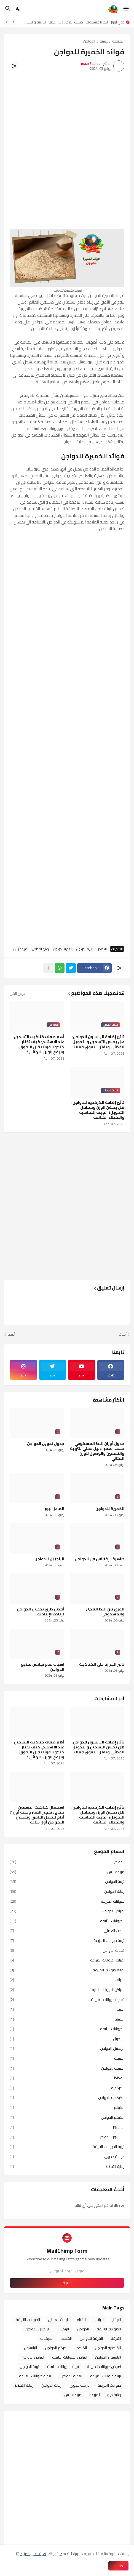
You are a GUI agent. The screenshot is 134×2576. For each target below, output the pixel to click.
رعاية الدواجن (40, 949)
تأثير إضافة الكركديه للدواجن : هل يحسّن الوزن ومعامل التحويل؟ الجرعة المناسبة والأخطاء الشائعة (97, 1110)
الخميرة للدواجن (109, 1508)
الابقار (67, 2009)
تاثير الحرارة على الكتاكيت (101, 1664)
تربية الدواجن (84, 949)
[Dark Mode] (18, 8)
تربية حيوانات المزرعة (67, 1940)
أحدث (123, 1334)
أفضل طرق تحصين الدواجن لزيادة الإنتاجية (40, 1612)
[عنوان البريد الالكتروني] (67, 2270)
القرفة (67, 2058)
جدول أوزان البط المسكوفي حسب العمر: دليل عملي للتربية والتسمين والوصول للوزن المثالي (71, 22)
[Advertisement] (67, 150)
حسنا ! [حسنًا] (118, 2565)
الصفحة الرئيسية (112, 41)
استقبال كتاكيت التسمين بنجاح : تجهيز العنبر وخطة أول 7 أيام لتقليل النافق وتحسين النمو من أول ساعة (37, 1815)
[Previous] (14, 22)
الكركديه (67, 2087)
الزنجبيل (67, 2038)
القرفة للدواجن (67, 2068)
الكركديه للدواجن (67, 2097)
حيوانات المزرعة (67, 1901)
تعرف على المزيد (33, 2553)
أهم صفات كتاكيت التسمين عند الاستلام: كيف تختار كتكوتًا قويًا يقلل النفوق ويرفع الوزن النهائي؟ (39, 1044)
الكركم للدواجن (67, 2117)
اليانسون (67, 2127)
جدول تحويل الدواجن (45, 1443)
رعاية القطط (67, 2166)
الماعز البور (54, 1508)
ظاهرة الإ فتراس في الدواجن (99, 1558)
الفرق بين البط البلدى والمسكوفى (105, 1612)
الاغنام (67, 2019)
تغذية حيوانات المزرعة (67, 1999)
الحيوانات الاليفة (67, 2028)
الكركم (67, 2107)
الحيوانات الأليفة (67, 1920)
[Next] (7, 22)
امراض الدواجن (67, 1911)
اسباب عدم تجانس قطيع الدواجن (42, 1667)
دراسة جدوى (67, 2156)
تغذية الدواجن (62, 949)
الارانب (67, 1979)
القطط (67, 2077)
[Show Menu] (126, 8)
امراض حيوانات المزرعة (67, 1960)
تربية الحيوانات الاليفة (67, 2146)
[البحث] (7, 8)
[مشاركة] (14, 66)
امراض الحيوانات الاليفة (67, 1989)
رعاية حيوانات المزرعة (67, 1970)
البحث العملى (67, 1930)
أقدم (11, 1334)
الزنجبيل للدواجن (49, 1558)
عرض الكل (18, 993)
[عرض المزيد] (48, 968)
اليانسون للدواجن (67, 2137)
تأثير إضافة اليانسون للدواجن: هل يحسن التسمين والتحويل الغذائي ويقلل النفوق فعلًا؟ (98, 1041)
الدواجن (89, 41)
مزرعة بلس (20, 949)
